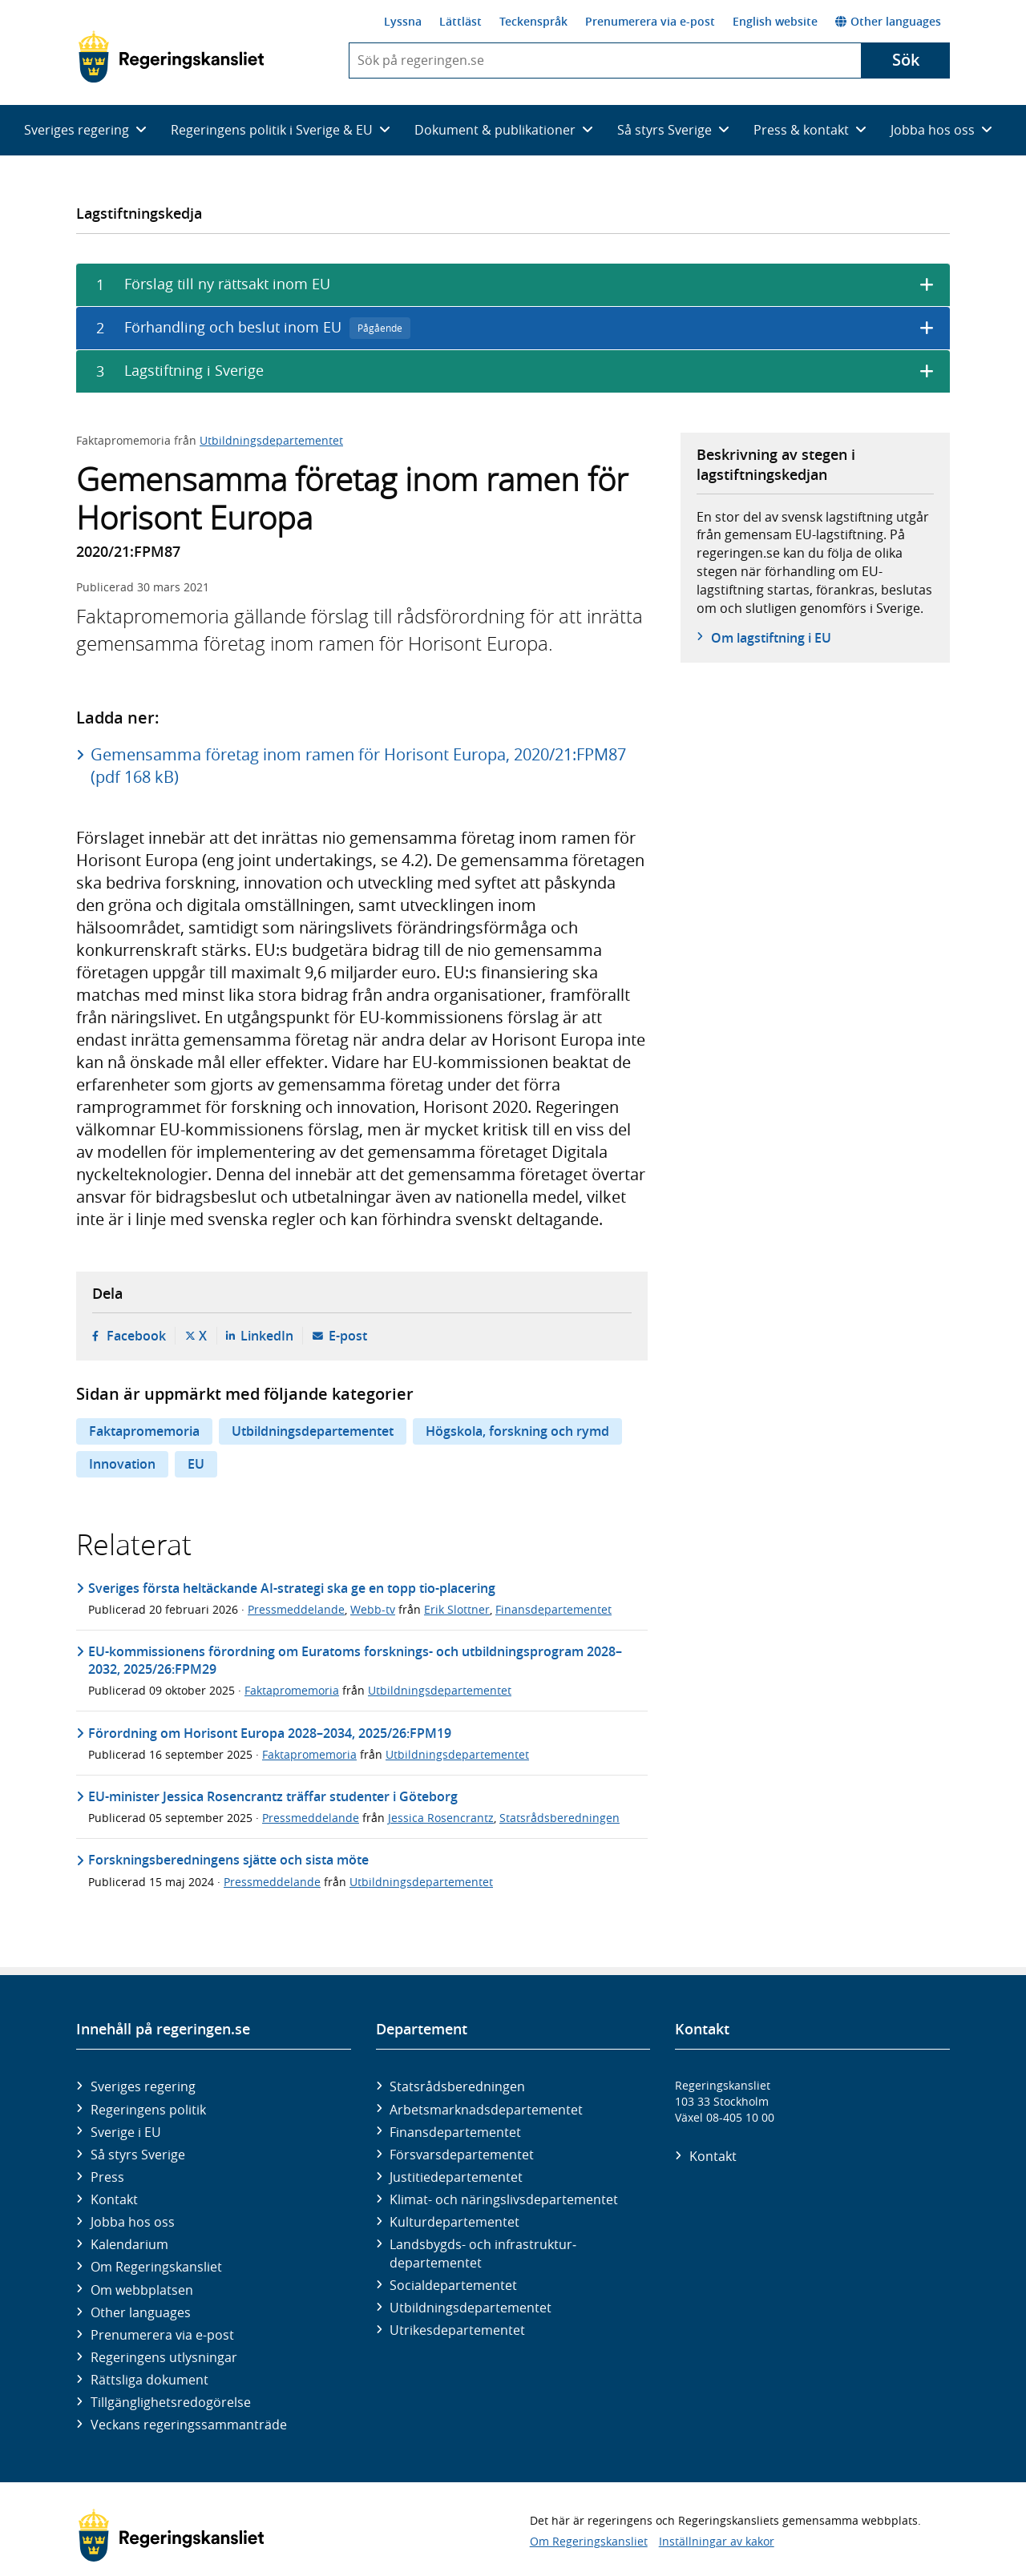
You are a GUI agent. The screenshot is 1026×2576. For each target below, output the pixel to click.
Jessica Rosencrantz (441, 1817)
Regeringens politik (148, 2109)
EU (196, 1464)
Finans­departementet (455, 2132)
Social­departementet (453, 2285)
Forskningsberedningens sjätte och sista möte (228, 1860)
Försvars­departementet (462, 2154)
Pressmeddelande (296, 1609)
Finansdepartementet (553, 1609)
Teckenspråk (533, 21)
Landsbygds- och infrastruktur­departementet (483, 2253)
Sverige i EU (126, 2132)
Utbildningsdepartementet (271, 440)
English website (775, 21)
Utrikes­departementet (457, 2330)
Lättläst (460, 21)
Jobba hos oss (133, 2222)
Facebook (136, 1335)
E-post (348, 1335)
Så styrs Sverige (138, 2154)
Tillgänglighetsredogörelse (171, 2402)
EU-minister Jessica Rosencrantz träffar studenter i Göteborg (273, 1796)
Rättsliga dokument (149, 2380)
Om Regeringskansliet (156, 2267)
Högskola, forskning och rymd (517, 1431)
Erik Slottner (457, 1609)
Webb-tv (372, 1609)
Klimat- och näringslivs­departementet (504, 2199)
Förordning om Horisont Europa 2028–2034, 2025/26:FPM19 (269, 1733)
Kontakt (114, 2199)
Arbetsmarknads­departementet (486, 2109)
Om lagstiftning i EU (771, 638)
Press (107, 2177)
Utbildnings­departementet (470, 2307)
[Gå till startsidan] (171, 57)
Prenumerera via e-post (650, 21)
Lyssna (403, 21)
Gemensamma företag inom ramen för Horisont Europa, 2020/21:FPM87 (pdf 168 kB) (358, 766)
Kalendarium (129, 2244)
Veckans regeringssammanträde (189, 2424)
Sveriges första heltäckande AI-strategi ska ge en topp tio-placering (291, 1588)
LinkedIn (266, 1335)
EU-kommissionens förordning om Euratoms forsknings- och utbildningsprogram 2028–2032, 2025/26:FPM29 (355, 1660)
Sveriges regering (143, 2086)
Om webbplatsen (142, 2290)
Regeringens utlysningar (164, 2357)
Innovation (122, 1464)
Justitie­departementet (456, 2177)
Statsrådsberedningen (559, 1817)
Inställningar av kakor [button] (716, 2541)
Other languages (888, 21)
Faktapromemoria (144, 1431)
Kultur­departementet (454, 2222)
